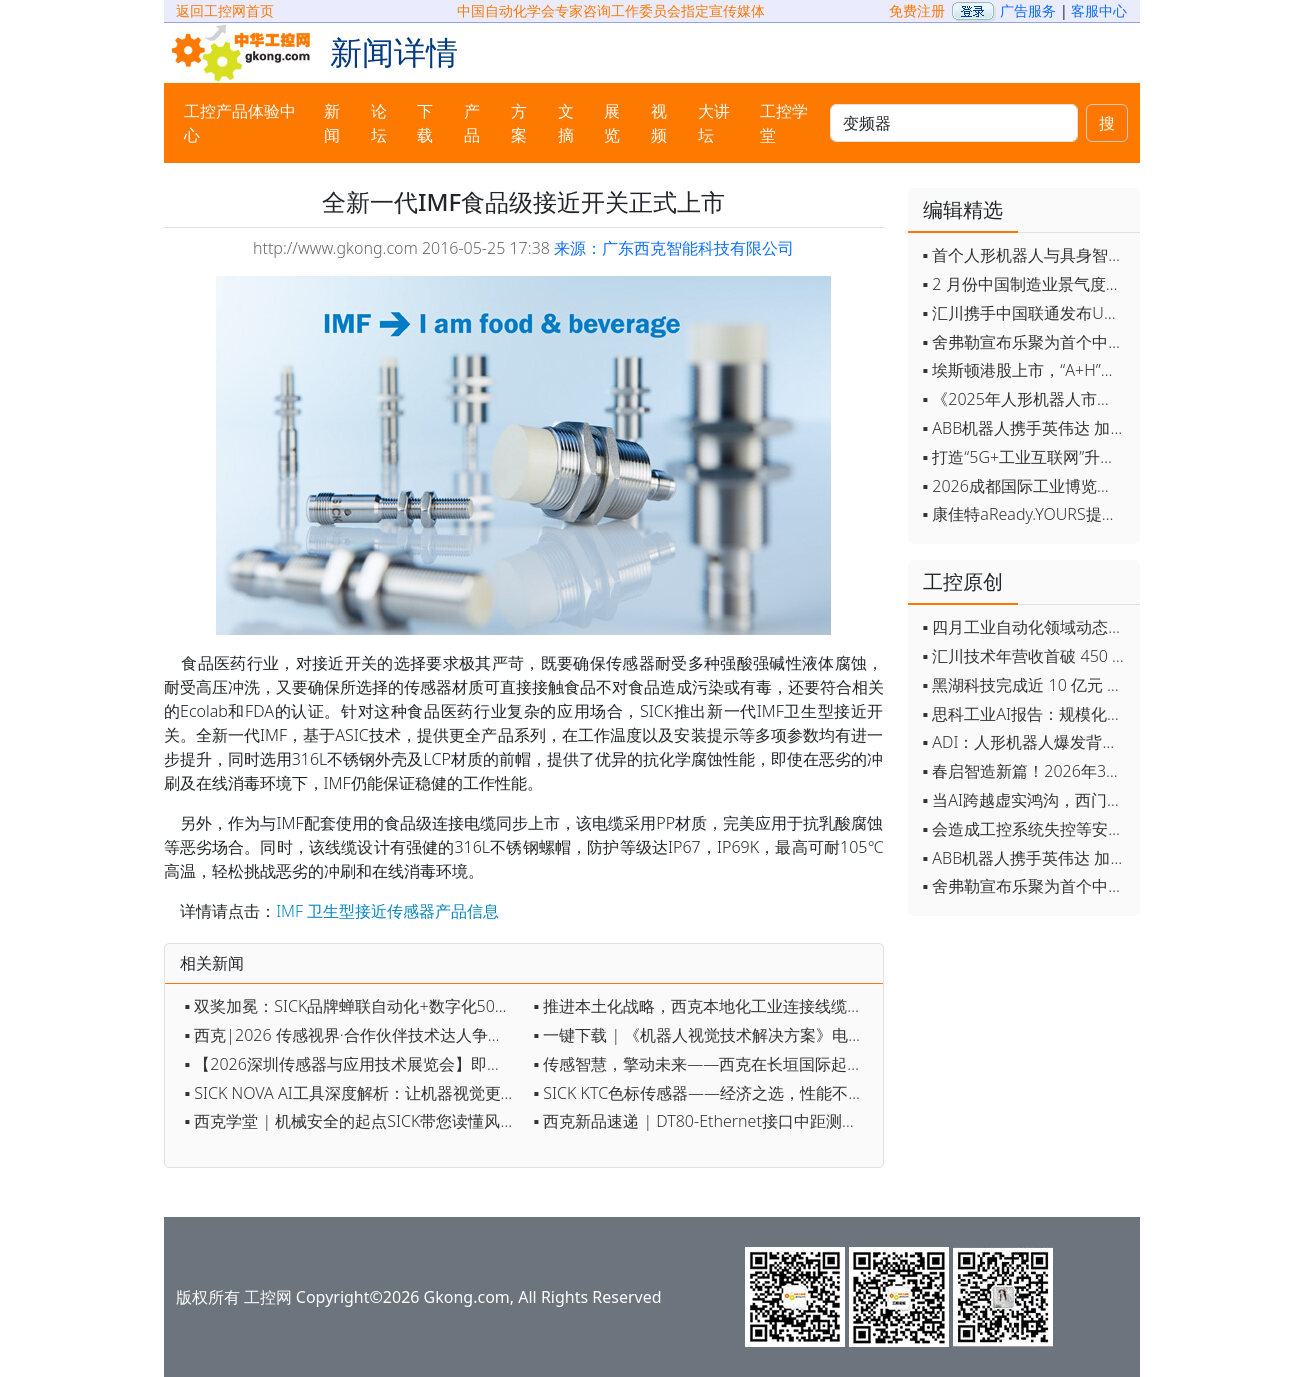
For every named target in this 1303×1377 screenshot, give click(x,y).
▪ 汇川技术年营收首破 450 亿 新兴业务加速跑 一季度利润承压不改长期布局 (1026, 656)
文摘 (566, 123)
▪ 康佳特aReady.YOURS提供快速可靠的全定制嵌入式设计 (1026, 514)
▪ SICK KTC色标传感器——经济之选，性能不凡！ (703, 1093)
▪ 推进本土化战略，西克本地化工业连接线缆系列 (703, 1006)
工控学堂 (784, 123)
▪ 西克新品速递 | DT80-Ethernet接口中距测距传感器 (703, 1121)
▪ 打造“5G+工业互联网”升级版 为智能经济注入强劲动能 (1026, 457)
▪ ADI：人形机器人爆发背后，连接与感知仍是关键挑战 (1026, 742)
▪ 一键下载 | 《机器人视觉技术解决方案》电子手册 (703, 1035)
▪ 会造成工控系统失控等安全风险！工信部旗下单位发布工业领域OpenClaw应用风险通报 (1026, 829)
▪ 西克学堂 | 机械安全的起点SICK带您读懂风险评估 (354, 1121)
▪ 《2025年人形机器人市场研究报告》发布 (1026, 399)
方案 (519, 123)
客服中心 (1099, 10)
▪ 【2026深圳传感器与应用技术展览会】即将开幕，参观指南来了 (354, 1064)
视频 (659, 123)
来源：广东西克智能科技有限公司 (674, 248)
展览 (612, 123)
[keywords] (953, 123)
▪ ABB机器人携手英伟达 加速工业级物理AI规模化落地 (1026, 428)
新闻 (332, 123)
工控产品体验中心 (240, 123)
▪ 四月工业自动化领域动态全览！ (1026, 627)
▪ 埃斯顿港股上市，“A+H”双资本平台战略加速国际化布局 (1026, 370)
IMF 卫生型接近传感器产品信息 (387, 911)
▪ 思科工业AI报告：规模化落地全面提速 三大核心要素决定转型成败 (1026, 714)
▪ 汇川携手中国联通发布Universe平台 (1026, 313)
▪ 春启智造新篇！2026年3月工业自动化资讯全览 (1026, 771)
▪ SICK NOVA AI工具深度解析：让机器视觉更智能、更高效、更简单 (354, 1093)
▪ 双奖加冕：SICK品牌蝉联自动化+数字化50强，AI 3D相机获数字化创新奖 (354, 1006)
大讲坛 (714, 123)
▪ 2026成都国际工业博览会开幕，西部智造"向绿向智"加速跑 (1026, 486)
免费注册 (917, 10)
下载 (425, 123)
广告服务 (1028, 10)
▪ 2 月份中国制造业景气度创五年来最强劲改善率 (1026, 284)
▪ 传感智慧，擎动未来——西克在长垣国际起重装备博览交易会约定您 (703, 1064)
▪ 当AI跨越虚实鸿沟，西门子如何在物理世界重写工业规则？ (1026, 800)
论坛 (379, 123)
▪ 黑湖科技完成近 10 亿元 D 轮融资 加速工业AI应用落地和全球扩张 (1026, 685)
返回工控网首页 (225, 10)
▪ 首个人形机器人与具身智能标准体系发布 (1026, 255)
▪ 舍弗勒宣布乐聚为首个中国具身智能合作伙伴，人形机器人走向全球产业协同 (1026, 342)
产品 (472, 123)
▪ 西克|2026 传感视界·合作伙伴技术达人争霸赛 (352, 1035)
